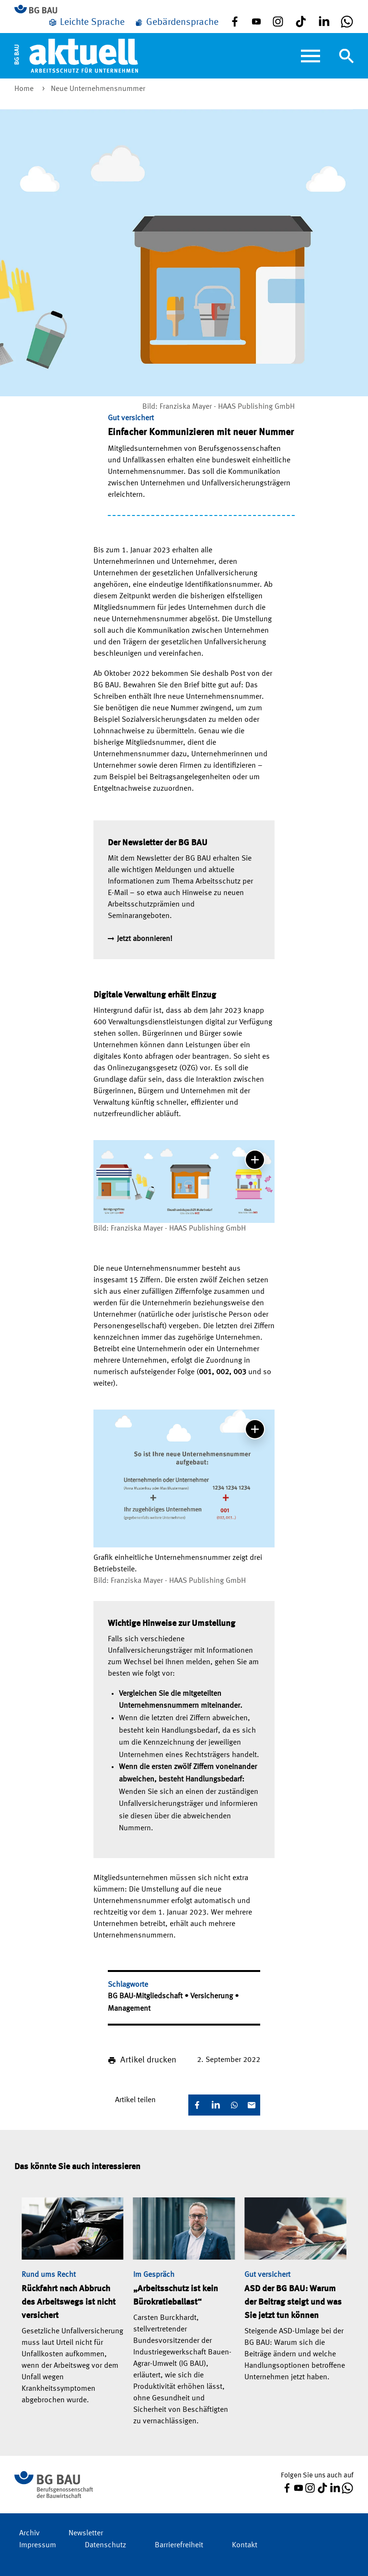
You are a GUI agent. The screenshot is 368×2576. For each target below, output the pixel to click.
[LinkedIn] (215, 2105)
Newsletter (86, 2533)
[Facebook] (197, 2105)
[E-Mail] (251, 2105)
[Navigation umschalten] (346, 56)
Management (129, 2009)
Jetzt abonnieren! (144, 939)
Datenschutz (105, 2545)
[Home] (76, 55)
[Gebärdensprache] (176, 22)
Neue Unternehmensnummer (98, 89)
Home (24, 89)
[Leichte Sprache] (86, 22)
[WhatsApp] (234, 2105)
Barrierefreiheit (179, 2545)
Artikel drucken (148, 2060)
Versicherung (212, 1996)
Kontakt (244, 2545)
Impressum (37, 2545)
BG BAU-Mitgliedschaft (146, 1996)
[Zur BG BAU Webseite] (40, 10)
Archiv (29, 2533)
